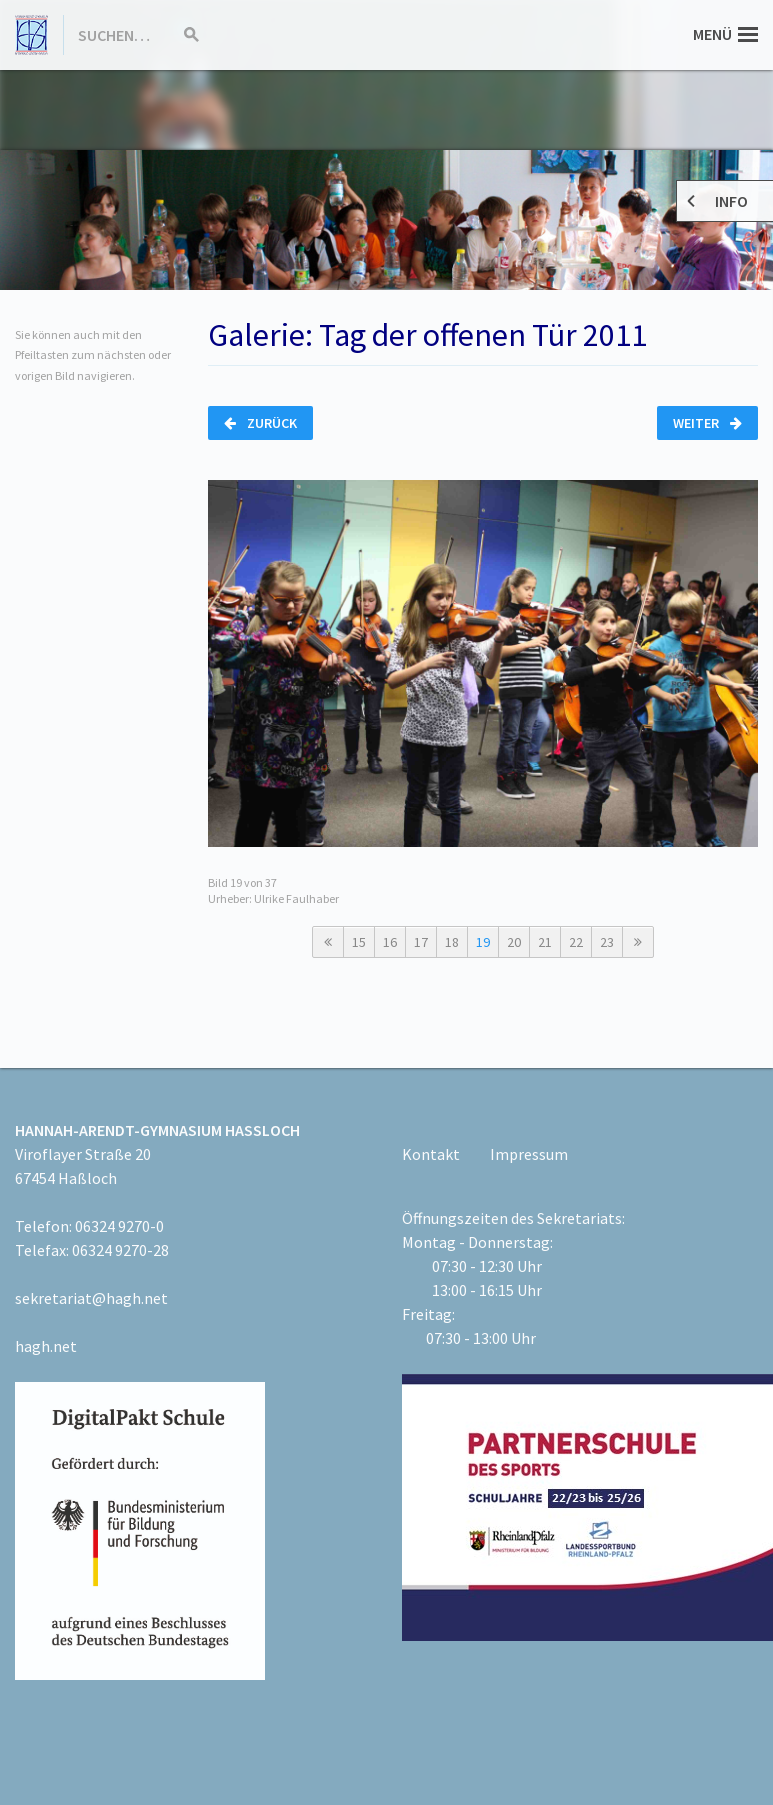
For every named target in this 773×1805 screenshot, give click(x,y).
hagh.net (46, 1346)
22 (576, 942)
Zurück (260, 423)
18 (452, 942)
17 (421, 942)
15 (359, 942)
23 (607, 942)
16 (390, 942)
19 (483, 942)
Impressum (529, 1154)
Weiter (707, 423)
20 (514, 942)
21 (545, 942)
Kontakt (431, 1154)
